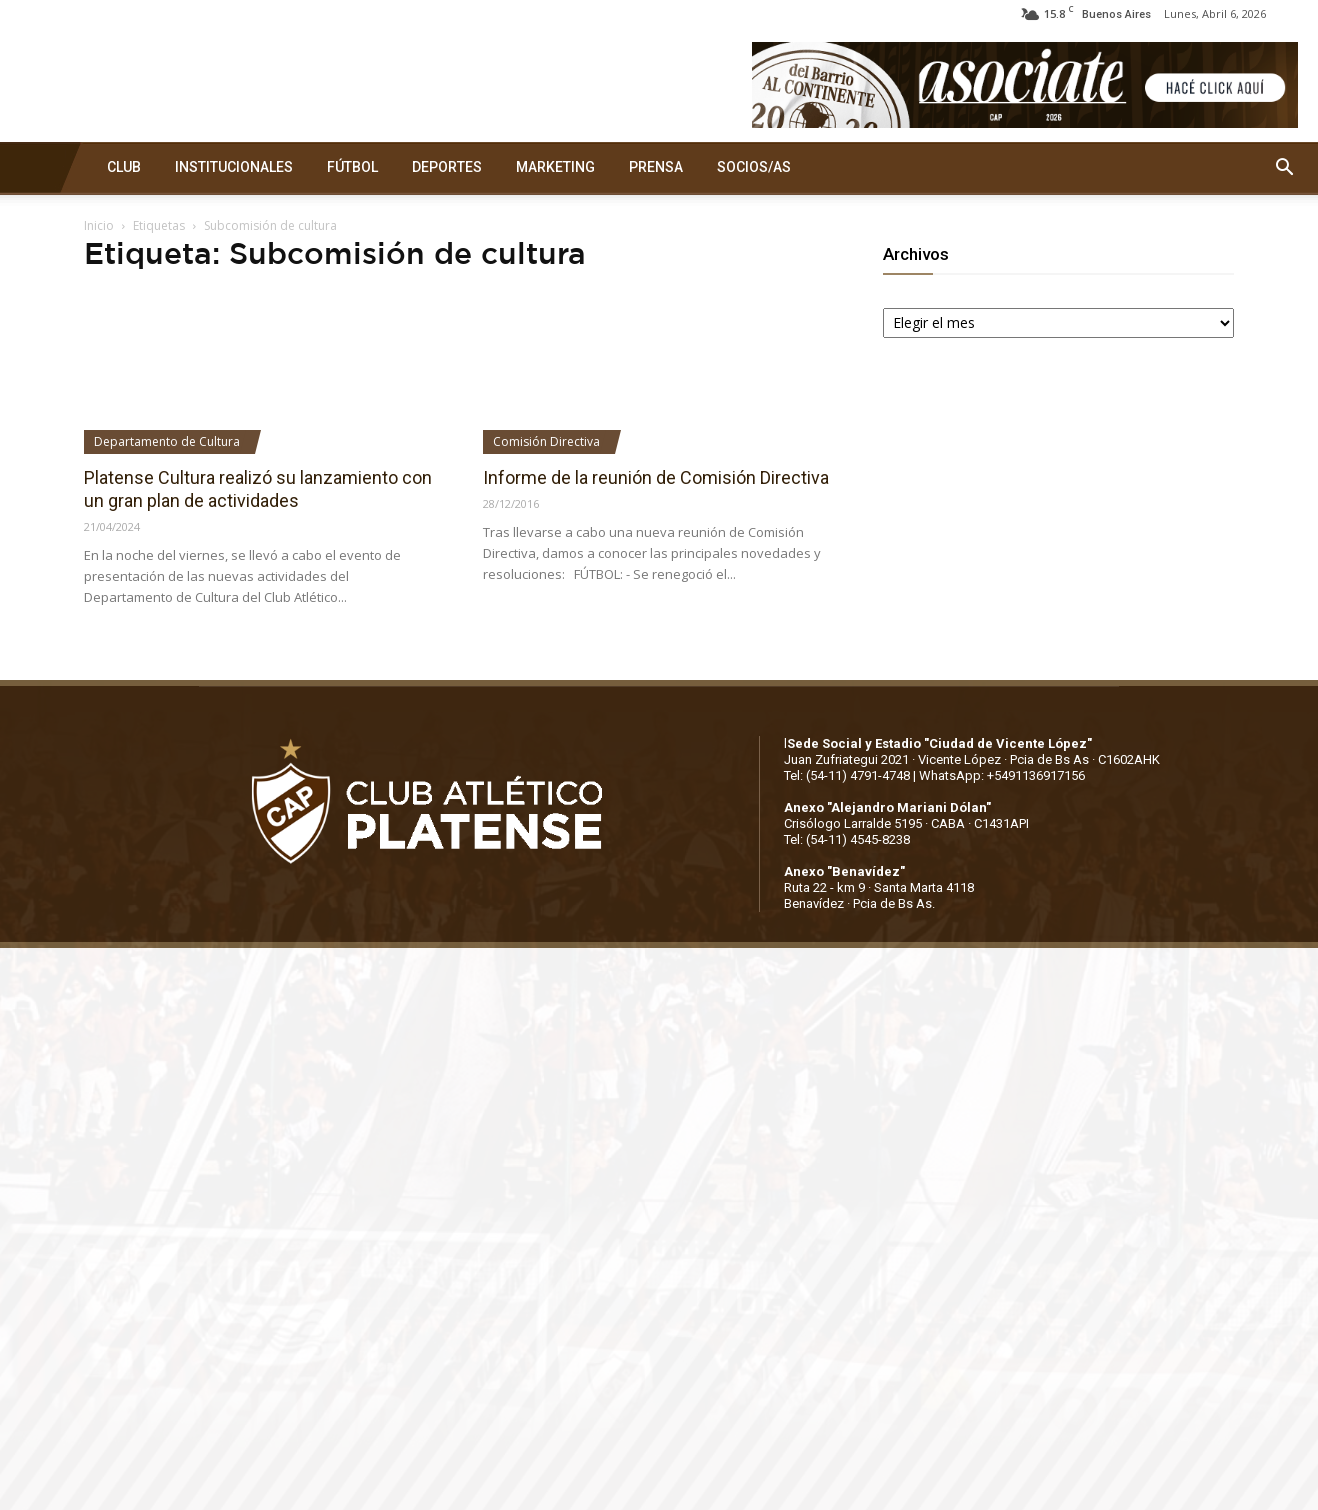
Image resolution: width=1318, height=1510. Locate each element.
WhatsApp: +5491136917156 (1002, 775)
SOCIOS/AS (754, 167)
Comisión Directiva (546, 441)
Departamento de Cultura (167, 441)
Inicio (99, 225)
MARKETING (555, 167)
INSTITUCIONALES (234, 167)
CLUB (124, 167)
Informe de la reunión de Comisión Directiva (656, 477)
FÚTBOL (352, 167)
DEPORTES (447, 167)
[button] (1284, 168)
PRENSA (656, 167)
